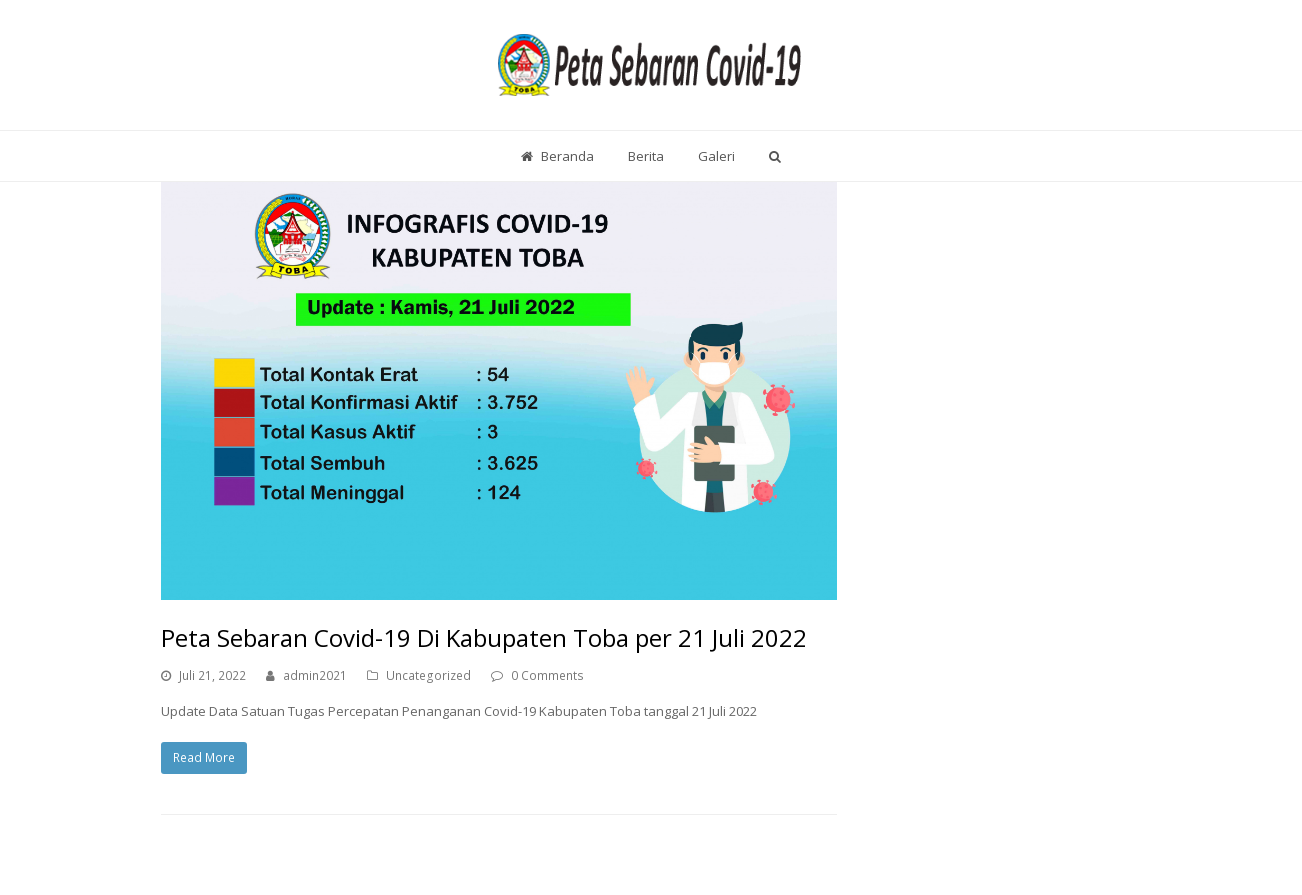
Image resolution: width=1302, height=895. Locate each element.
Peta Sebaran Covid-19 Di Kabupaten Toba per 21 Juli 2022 (484, 637)
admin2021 (315, 675)
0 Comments (547, 675)
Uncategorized (428, 675)
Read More (204, 757)
